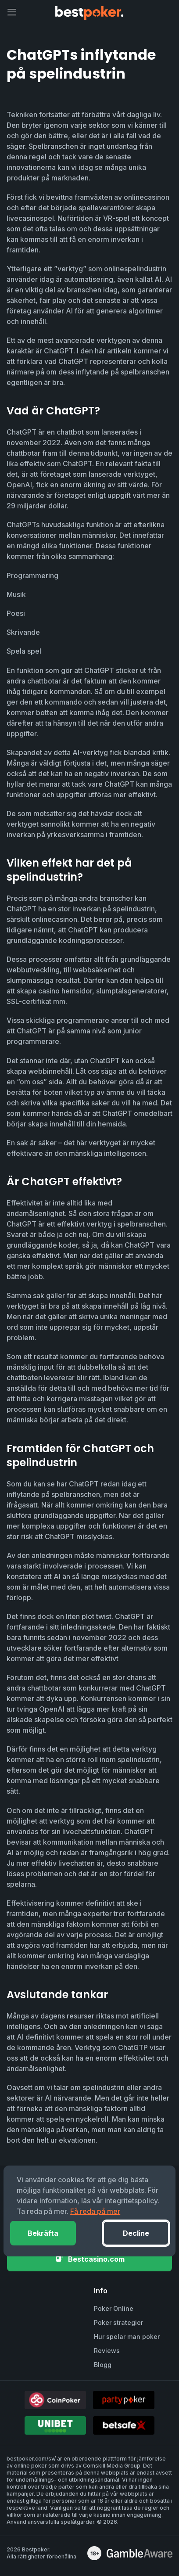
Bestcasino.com (90, 2258)
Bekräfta (43, 2233)
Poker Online (113, 2308)
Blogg (102, 2364)
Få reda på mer (95, 2211)
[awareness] (139, 2553)
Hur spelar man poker (127, 2336)
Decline (136, 2233)
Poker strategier (118, 2322)
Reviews (107, 2350)
